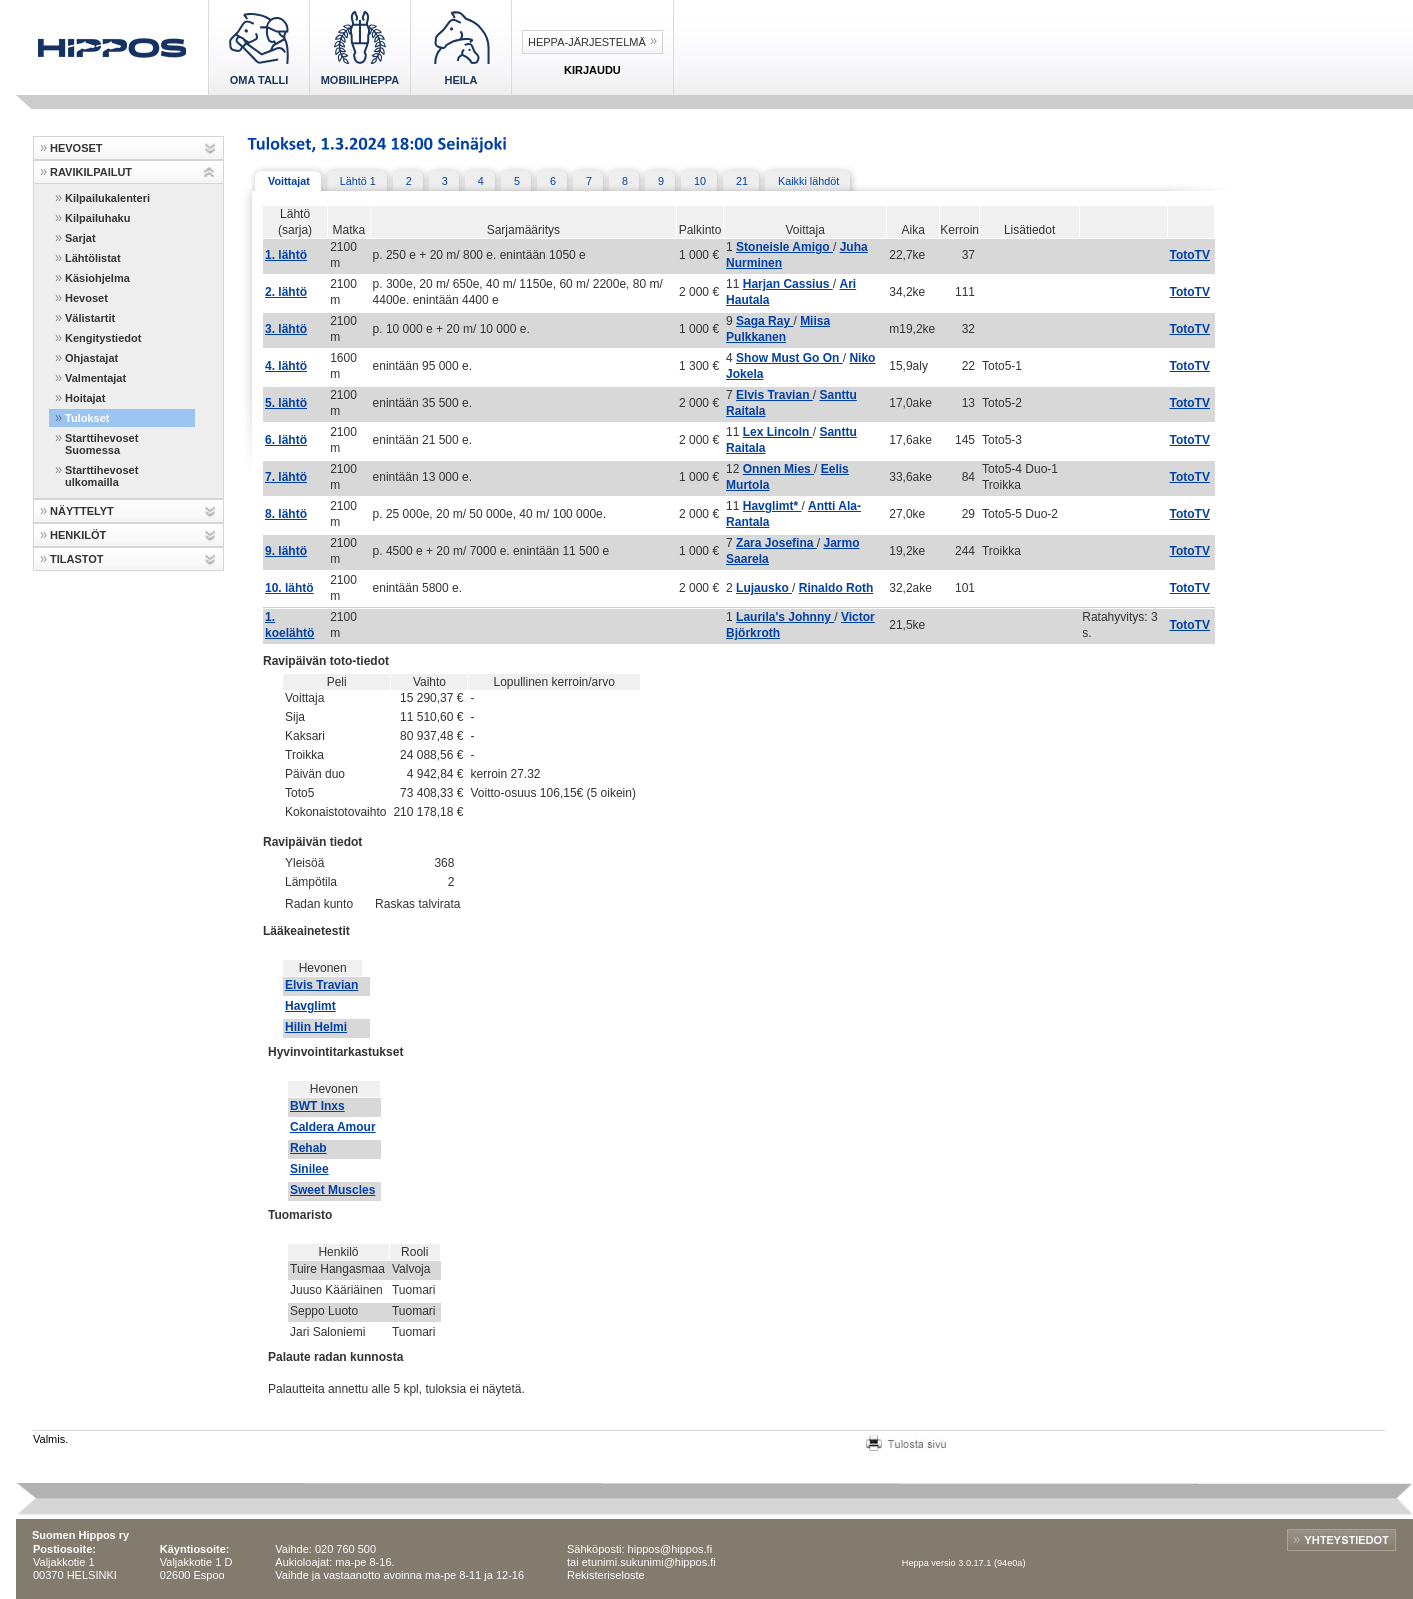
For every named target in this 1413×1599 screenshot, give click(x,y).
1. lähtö (286, 255)
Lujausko (764, 588)
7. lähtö (286, 477)
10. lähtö (289, 588)
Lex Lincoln (778, 432)
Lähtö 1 (358, 181)
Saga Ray (764, 321)
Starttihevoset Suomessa (101, 444)
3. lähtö (286, 329)
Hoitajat (85, 398)
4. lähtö (286, 366)
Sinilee (309, 1169)
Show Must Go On (789, 358)
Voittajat (289, 181)
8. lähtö (286, 514)
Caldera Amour (333, 1127)
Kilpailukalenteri (107, 198)
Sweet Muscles (332, 1190)
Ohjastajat (91, 358)
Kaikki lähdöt (808, 181)
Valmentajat (95, 378)
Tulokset (87, 418)
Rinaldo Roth (836, 588)
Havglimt (310, 1006)
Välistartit (90, 318)
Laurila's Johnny (785, 617)
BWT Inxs (317, 1106)
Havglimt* (772, 506)
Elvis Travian (774, 395)
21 (742, 181)
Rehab (308, 1148)
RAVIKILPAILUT (91, 172)
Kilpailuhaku (97, 218)
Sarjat (80, 238)
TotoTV (1190, 255)
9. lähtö (286, 551)
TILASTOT (77, 559)
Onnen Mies (778, 469)
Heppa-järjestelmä (587, 42)
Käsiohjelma (97, 278)
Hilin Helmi (316, 1027)
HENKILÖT (78, 535)
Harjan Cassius (788, 284)
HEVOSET (76, 148)
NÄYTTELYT (82, 511)
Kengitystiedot (103, 338)
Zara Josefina (776, 543)
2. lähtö (286, 292)
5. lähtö (286, 403)
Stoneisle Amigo (784, 247)
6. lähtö (286, 440)
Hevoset (86, 298)
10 (700, 181)
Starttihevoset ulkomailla (101, 476)
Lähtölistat (93, 258)
